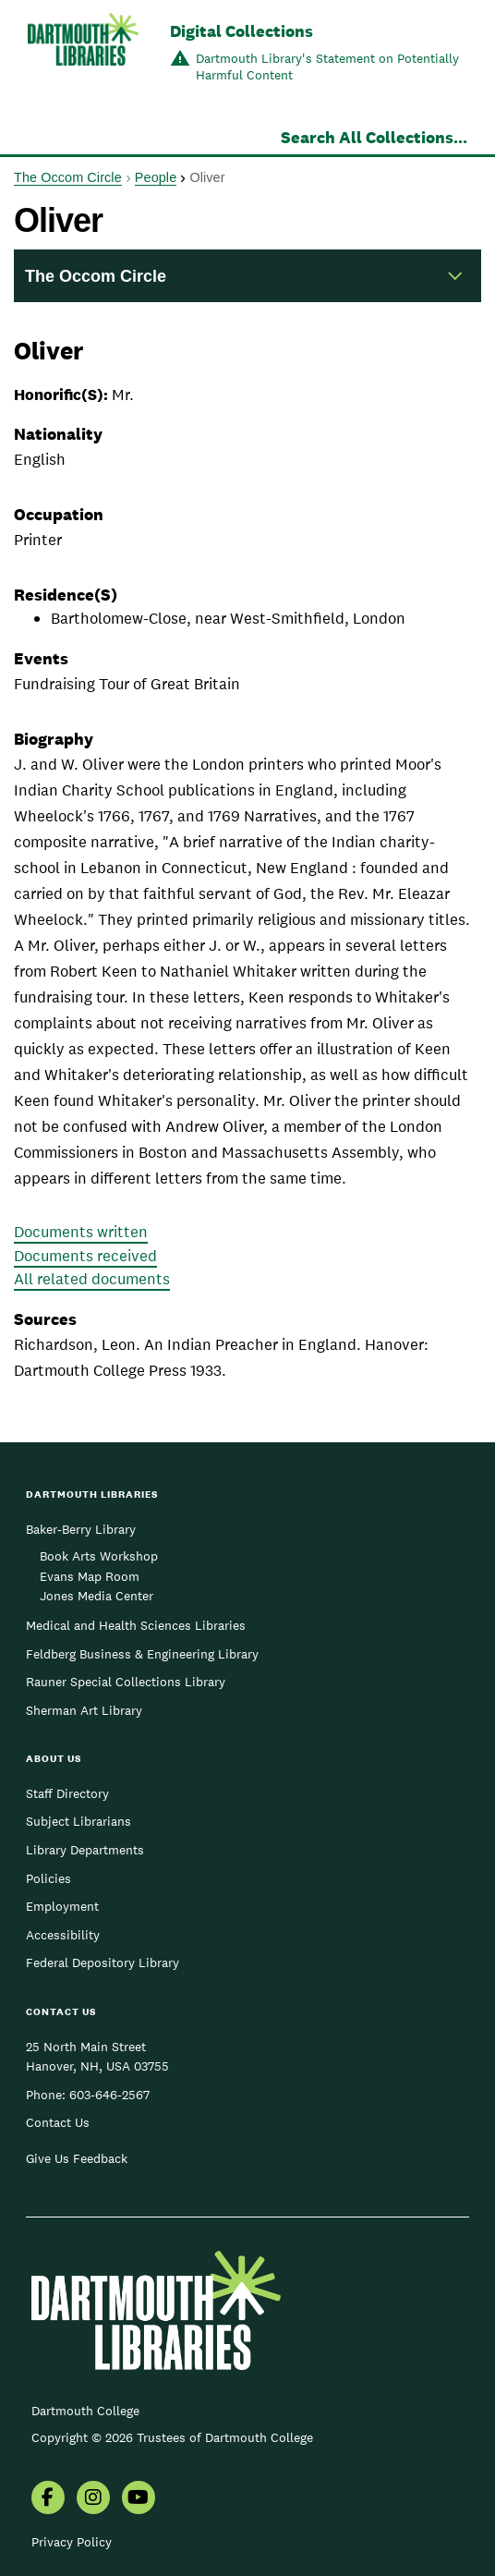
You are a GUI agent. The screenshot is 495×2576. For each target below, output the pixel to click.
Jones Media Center (96, 1595)
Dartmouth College (85, 2410)
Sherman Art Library (84, 1710)
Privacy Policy (71, 2541)
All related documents (92, 1279)
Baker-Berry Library (81, 1529)
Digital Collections (241, 31)
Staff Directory (67, 1793)
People (155, 177)
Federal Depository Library (102, 1962)
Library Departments (85, 1849)
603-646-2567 (109, 2094)
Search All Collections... (374, 137)
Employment (62, 1906)
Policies (48, 1878)
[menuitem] (48, 2499)
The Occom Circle (68, 177)
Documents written (81, 1231)
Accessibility (63, 1934)
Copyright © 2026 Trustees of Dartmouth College (172, 2437)
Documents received (85, 1255)
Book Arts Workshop (99, 1556)
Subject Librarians (78, 1821)
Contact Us (58, 2122)
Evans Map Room (89, 1576)
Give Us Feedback (76, 2158)
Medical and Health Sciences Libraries (136, 1625)
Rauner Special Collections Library (125, 1681)
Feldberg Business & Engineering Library (142, 1654)
